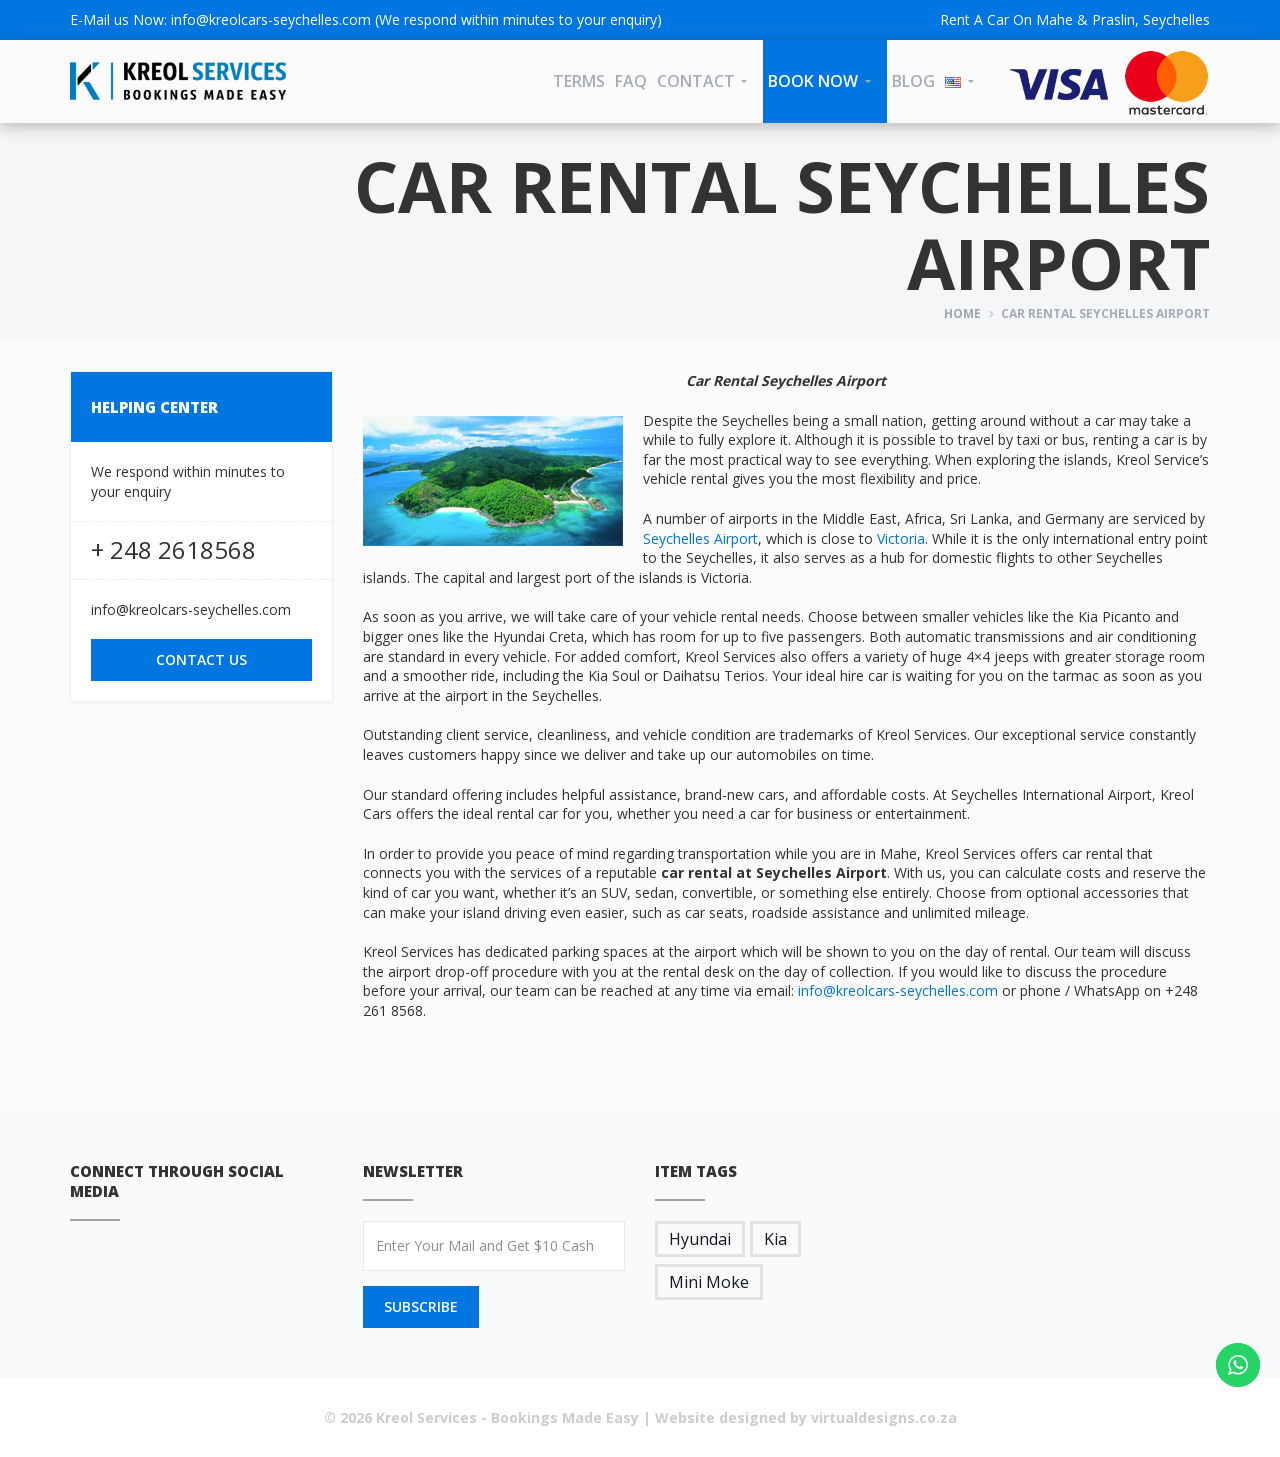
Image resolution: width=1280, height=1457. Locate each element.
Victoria (901, 538)
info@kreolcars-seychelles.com (271, 19)
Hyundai (700, 1239)
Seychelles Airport (700, 538)
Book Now (813, 81)
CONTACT (696, 81)
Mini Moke (709, 1282)
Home (962, 313)
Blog (913, 81)
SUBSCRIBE (421, 1306)
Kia (775, 1239)
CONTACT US (201, 659)
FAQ (631, 81)
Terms (579, 81)
